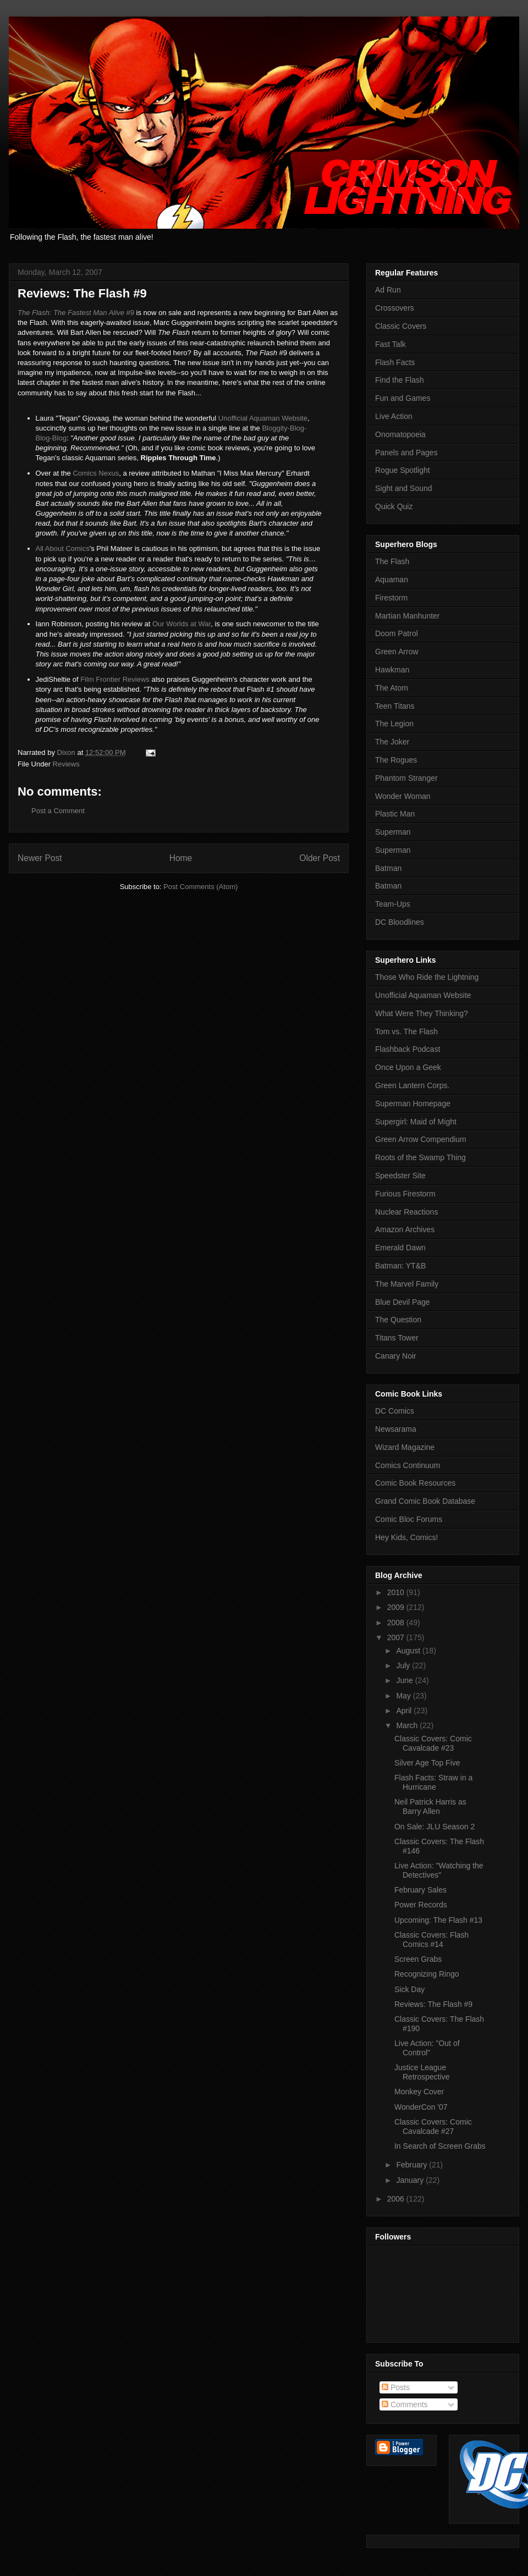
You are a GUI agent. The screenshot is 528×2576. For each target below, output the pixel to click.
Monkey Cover (419, 2091)
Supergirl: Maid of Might (416, 1121)
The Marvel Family (406, 1283)
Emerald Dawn (400, 1247)
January (411, 2180)
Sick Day (409, 1989)
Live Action (394, 416)
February (412, 2164)
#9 (76, 312)
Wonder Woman (403, 796)
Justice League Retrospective (422, 2072)
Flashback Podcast (407, 1049)
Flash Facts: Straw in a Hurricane (433, 1782)
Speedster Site (400, 1175)
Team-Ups (392, 904)
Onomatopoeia (400, 434)
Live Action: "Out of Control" (427, 2048)
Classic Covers (400, 326)
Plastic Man (395, 813)
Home (181, 858)
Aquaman (391, 579)
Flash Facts (395, 362)
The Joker (392, 741)
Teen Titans (395, 706)
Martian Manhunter (407, 615)
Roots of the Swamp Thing (420, 1157)
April (405, 1710)
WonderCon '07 (421, 2107)
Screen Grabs (418, 1959)
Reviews (66, 764)
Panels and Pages (406, 452)
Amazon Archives (405, 1229)
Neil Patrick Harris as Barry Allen (430, 1806)
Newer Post (40, 858)
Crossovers (394, 308)
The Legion (394, 723)
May (404, 1695)
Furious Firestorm (405, 1193)
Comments (405, 2404)
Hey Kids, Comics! (406, 1537)
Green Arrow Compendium (420, 1139)
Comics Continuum (407, 1465)
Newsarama (395, 1429)
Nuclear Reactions (406, 1211)
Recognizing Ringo (426, 1974)
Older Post (319, 858)
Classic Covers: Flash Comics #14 (431, 1939)
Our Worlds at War (181, 624)
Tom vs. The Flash (406, 1031)
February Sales (420, 1889)
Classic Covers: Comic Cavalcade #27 (433, 2126)
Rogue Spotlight (402, 470)
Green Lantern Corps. (412, 1085)
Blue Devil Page (402, 1302)
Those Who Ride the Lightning (427, 977)
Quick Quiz (394, 506)
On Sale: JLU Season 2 (434, 1826)
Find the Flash (399, 380)
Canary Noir (395, 1356)
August (409, 1650)
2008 (396, 1622)
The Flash (392, 561)
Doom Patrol (396, 633)
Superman (393, 832)
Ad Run (388, 289)
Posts (396, 2387)
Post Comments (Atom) (200, 886)
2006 (396, 2198)
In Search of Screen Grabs (440, 2146)
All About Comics (63, 548)
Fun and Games (402, 398)
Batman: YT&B (400, 1265)
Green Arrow (397, 651)
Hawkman (392, 669)
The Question (398, 1319)
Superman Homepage (412, 1103)
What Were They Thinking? (421, 1013)
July (404, 1665)
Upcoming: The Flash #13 (438, 1920)
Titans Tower (397, 1337)
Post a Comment (58, 811)
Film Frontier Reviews (115, 679)
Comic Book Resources (415, 1483)
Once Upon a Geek (408, 1067)
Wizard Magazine (405, 1447)
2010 (396, 1592)
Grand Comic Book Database (425, 1501)
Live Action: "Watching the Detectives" (438, 1870)
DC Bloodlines (399, 922)
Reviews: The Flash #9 (433, 2004)
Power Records (420, 1904)
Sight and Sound (403, 488)
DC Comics (394, 1410)
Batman (388, 868)
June (405, 1680)
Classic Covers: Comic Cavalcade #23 (433, 1743)
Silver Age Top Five (427, 1762)
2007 (396, 1637)
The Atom (391, 687)
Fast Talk (390, 344)
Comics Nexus (96, 473)
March (408, 1725)
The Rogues (396, 759)
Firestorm (391, 597)
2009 (396, 1607)
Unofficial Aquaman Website (262, 418)
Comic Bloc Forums (408, 1519)
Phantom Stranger (406, 778)
